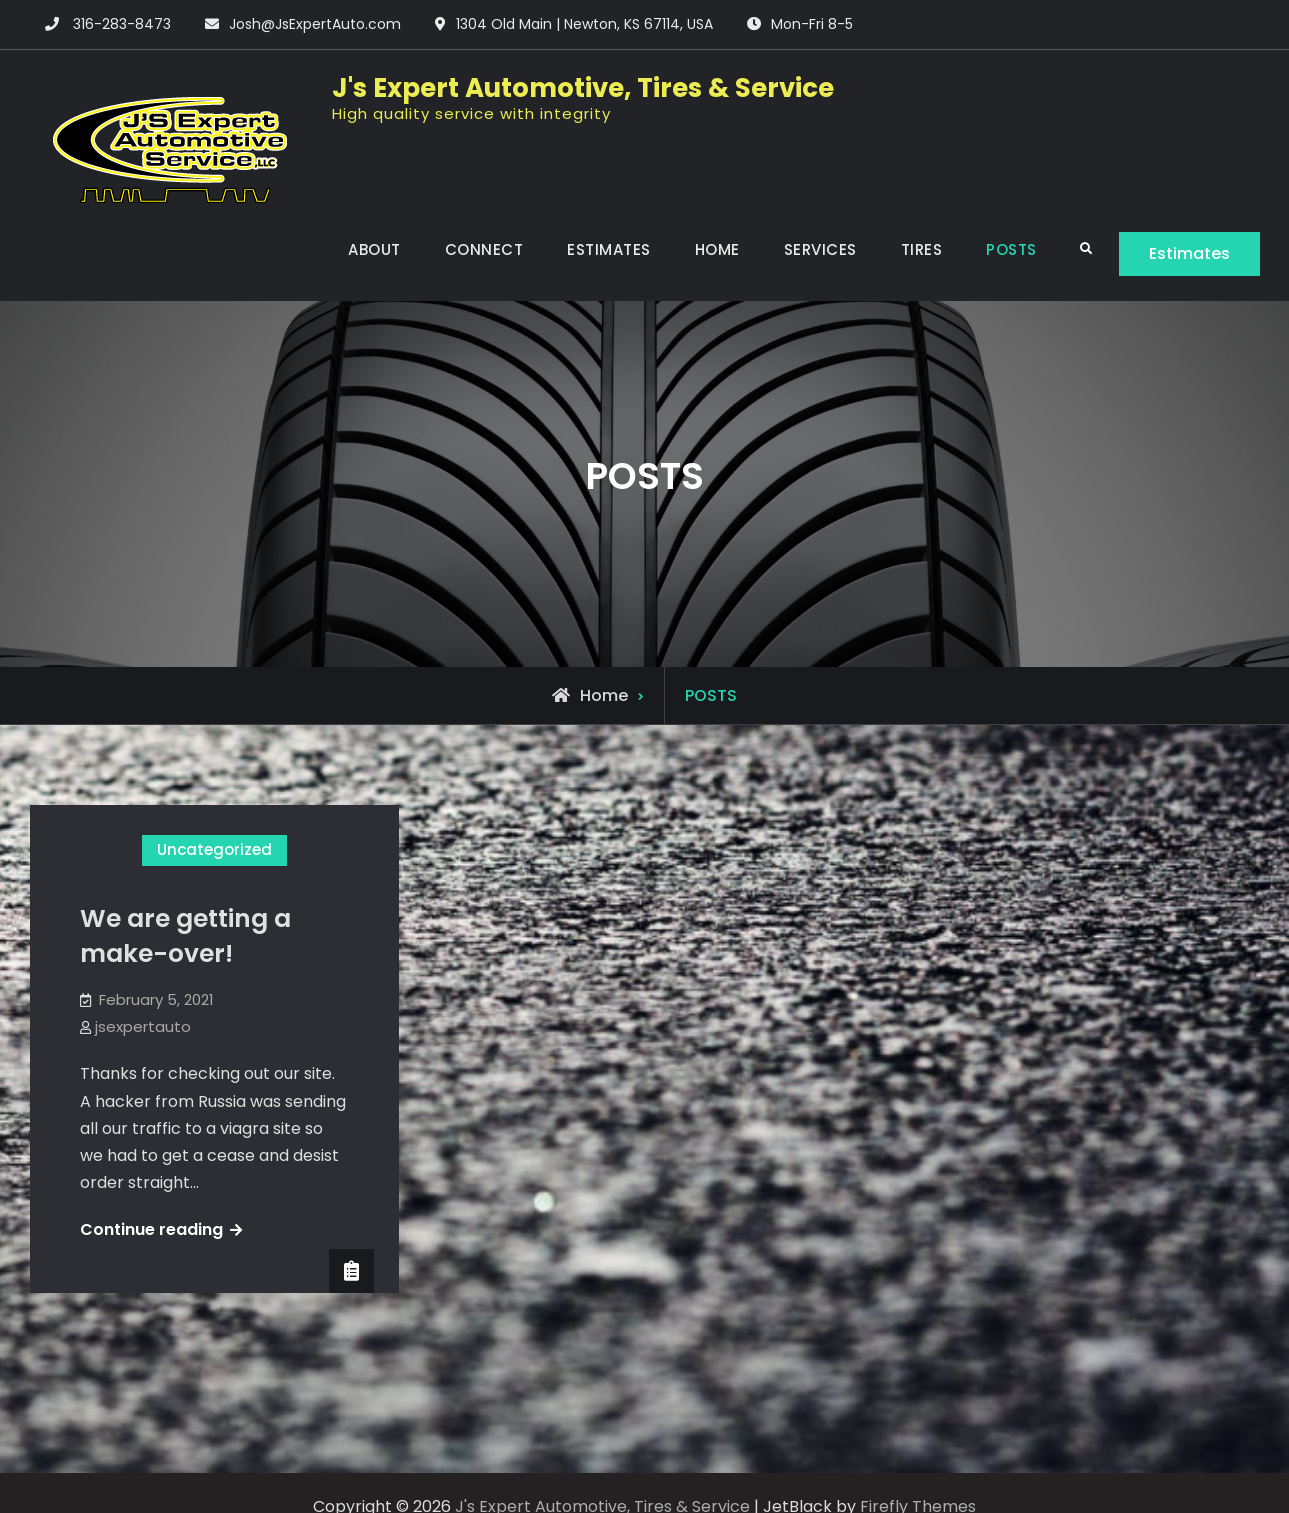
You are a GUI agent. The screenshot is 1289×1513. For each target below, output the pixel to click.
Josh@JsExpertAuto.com (315, 24)
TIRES (922, 249)
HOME (717, 249)
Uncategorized (214, 849)
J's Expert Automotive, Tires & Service (583, 88)
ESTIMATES (609, 249)
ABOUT (374, 249)
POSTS (1011, 249)
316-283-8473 (122, 24)
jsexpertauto (143, 1026)
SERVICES (820, 249)
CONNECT (484, 249)
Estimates (1189, 253)
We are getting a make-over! (185, 936)
